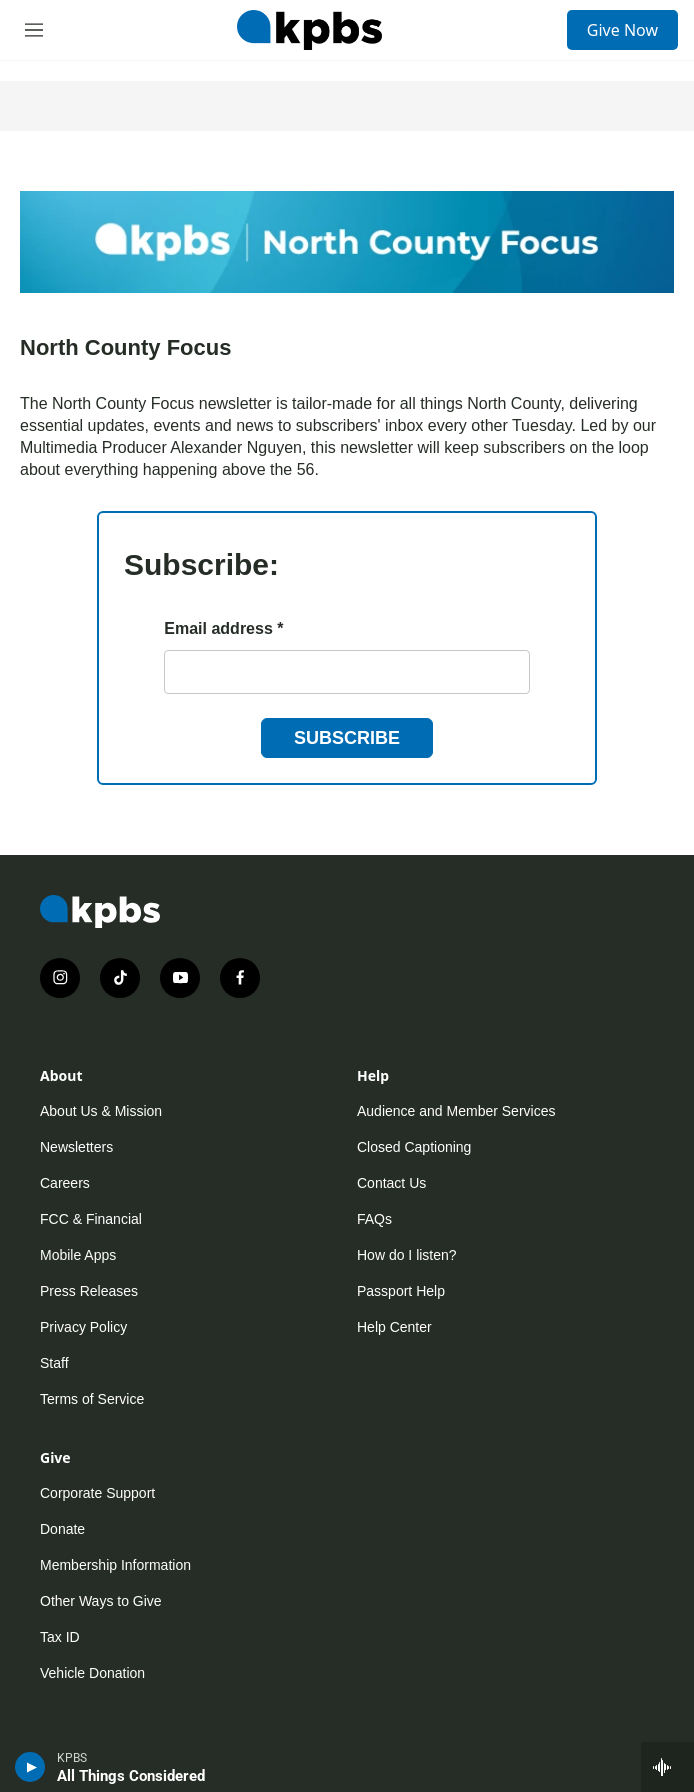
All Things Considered (131, 1776)
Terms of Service (92, 1399)
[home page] (309, 30)
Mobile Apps (78, 1255)
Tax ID (60, 1637)
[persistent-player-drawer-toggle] (667, 1767)
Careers (65, 1183)
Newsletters (76, 1147)
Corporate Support (97, 1493)
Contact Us (391, 1183)
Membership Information (115, 1565)
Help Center (394, 1327)
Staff (54, 1363)
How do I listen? (407, 1255)
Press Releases (89, 1291)
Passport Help (401, 1291)
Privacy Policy (83, 1327)
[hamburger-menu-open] (34, 30)
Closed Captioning (414, 1147)
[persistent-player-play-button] (30, 1767)
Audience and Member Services (456, 1111)
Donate (62, 1529)
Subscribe (347, 738)
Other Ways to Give (101, 1601)
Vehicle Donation (92, 1673)
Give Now (622, 30)
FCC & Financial (91, 1219)
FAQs (374, 1219)
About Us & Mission (101, 1111)
